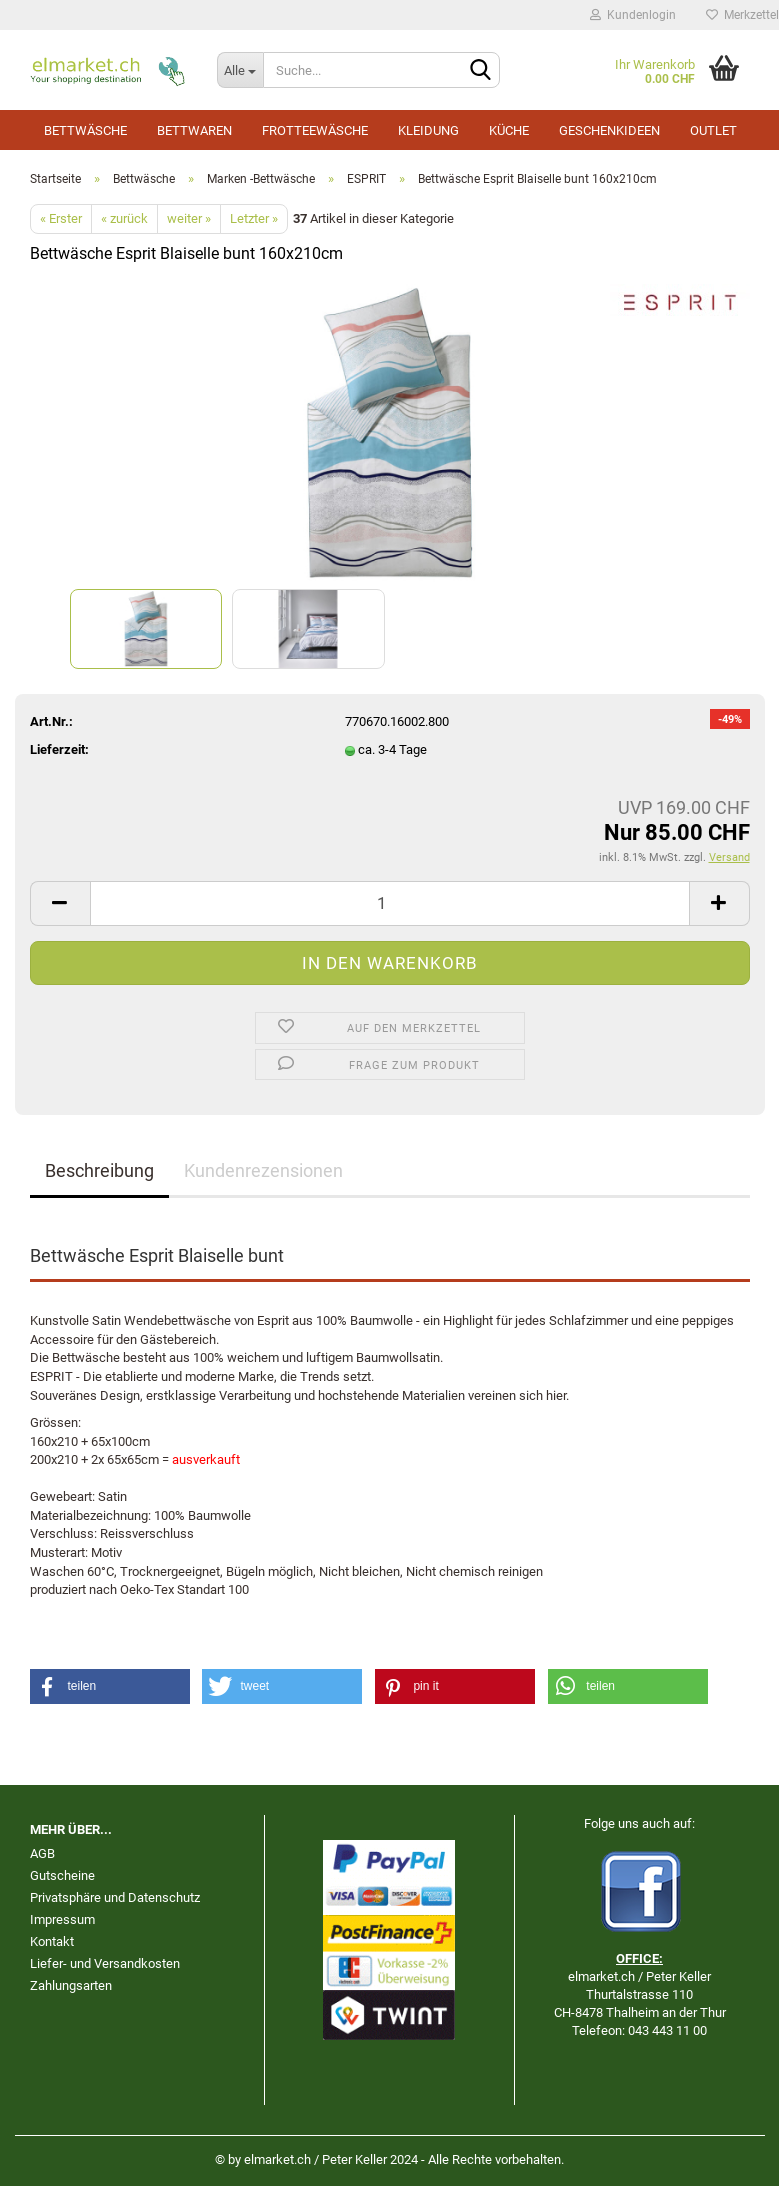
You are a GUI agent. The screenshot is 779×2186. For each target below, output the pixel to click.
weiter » (189, 218)
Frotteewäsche (315, 130)
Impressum (62, 1919)
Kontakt (52, 1941)
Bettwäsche (85, 130)
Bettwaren (194, 130)
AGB (42, 1853)
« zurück (124, 218)
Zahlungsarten (71, 1985)
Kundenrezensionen (263, 1170)
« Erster (61, 218)
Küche (509, 130)
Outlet (713, 130)
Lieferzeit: (59, 749)
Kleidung (428, 130)
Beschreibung (99, 1170)
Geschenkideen (609, 130)
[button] (110, 1686)
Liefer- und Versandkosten (105, 1963)
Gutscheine (62, 1875)
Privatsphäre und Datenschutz (115, 1897)
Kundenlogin (633, 15)
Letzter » (254, 218)
